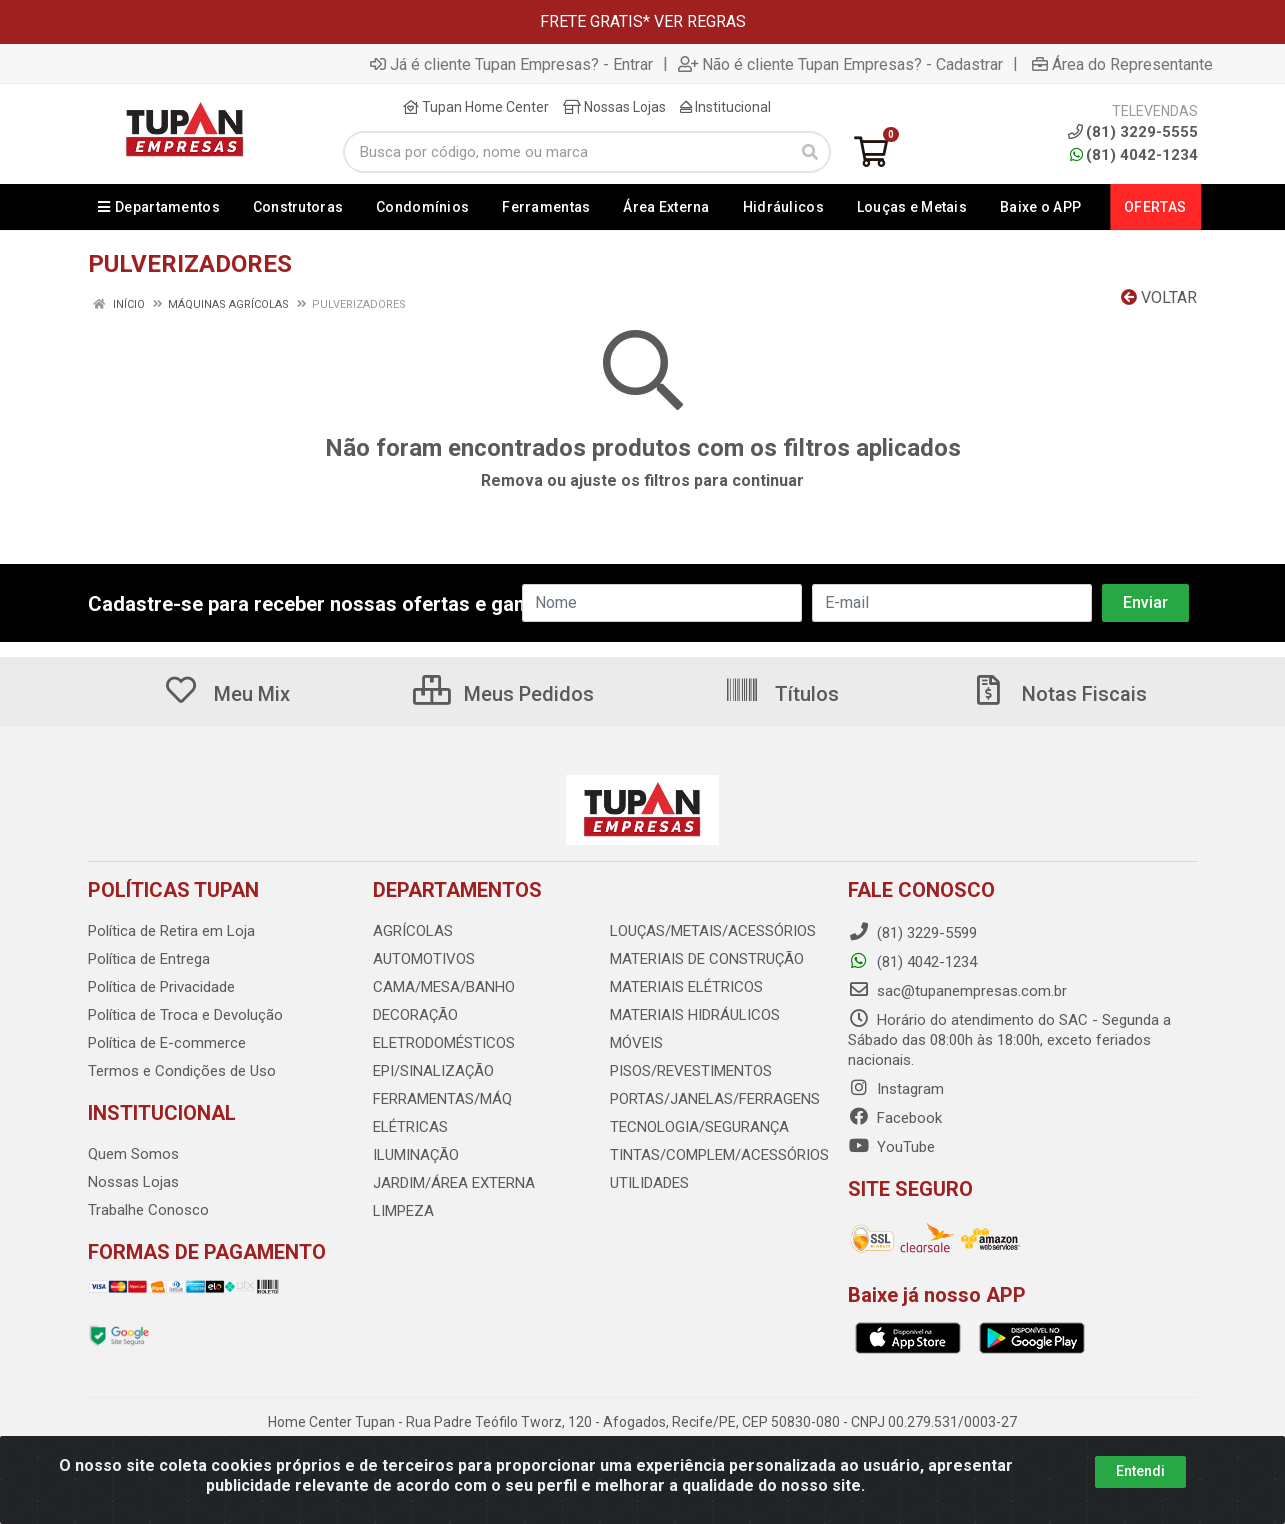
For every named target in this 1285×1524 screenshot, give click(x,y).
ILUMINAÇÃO (416, 1155)
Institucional (725, 107)
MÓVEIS (636, 1043)
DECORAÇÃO (415, 1015)
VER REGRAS (700, 21)
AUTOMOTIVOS (424, 959)
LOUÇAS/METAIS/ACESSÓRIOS (713, 931)
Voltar (1159, 297)
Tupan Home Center (476, 107)
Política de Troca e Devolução (185, 1015)
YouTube (891, 1147)
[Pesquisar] (810, 152)
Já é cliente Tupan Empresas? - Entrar (511, 64)
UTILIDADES (649, 1183)
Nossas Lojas (614, 107)
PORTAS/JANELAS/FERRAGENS (715, 1099)
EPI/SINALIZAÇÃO (433, 1071)
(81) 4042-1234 (1134, 155)
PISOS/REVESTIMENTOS (691, 1071)
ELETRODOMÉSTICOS (444, 1043)
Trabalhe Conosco (148, 1210)
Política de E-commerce (167, 1043)
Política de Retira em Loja (171, 931)
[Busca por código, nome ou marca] (566, 152)
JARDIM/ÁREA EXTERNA (454, 1183)
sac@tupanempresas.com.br (957, 991)
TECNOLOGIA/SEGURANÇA (699, 1127)
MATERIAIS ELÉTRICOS (686, 987)
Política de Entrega (149, 959)
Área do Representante (1122, 64)
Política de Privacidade (161, 987)
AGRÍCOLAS (413, 931)
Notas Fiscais (1059, 694)
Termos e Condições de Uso (182, 1071)
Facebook (895, 1118)
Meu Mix (226, 694)
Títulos (781, 694)
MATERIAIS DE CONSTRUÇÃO (707, 959)
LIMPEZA (403, 1211)
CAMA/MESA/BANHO (444, 987)
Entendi (1140, 1471)
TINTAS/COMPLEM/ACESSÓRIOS (719, 1155)
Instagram (896, 1089)
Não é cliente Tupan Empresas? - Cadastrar (840, 64)
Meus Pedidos (503, 694)
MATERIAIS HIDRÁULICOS (695, 1015)
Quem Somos (133, 1154)
